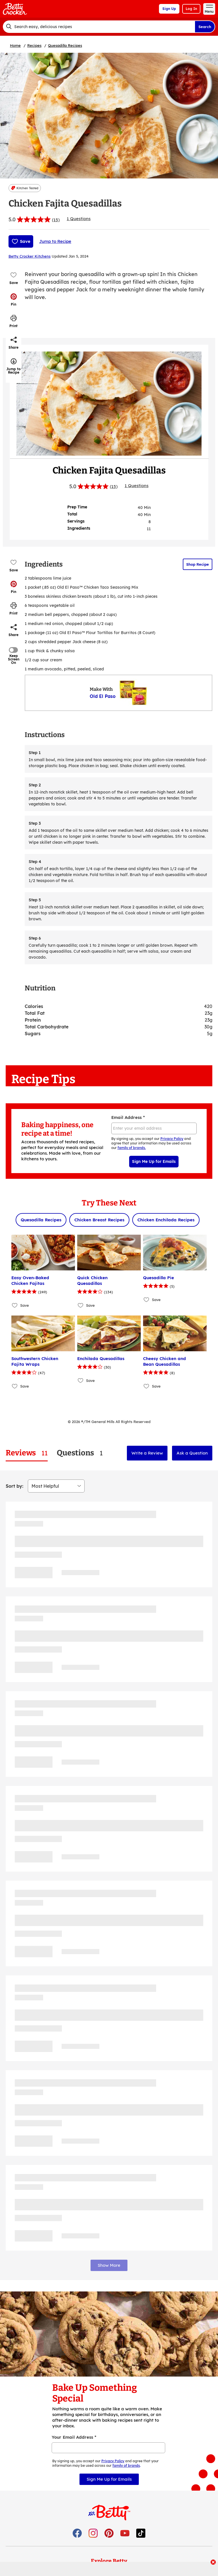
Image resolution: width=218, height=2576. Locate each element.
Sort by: (14, 1486)
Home (15, 45)
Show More (109, 2265)
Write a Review (147, 1453)
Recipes (34, 45)
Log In (191, 9)
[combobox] (99, 26)
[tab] (27, 1453)
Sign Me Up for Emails (154, 1161)
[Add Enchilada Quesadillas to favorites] (80, 1380)
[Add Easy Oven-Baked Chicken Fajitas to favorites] (14, 1305)
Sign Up (169, 9)
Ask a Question (192, 1453)
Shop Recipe (197, 564)
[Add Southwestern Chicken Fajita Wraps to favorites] (14, 1386)
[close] (213, 2563)
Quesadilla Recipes (65, 45)
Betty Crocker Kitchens (30, 256)
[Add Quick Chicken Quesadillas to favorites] (80, 1305)
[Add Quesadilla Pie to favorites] (146, 1299)
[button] (14, 299)
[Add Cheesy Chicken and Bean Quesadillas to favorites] (146, 1386)
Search (204, 26)
